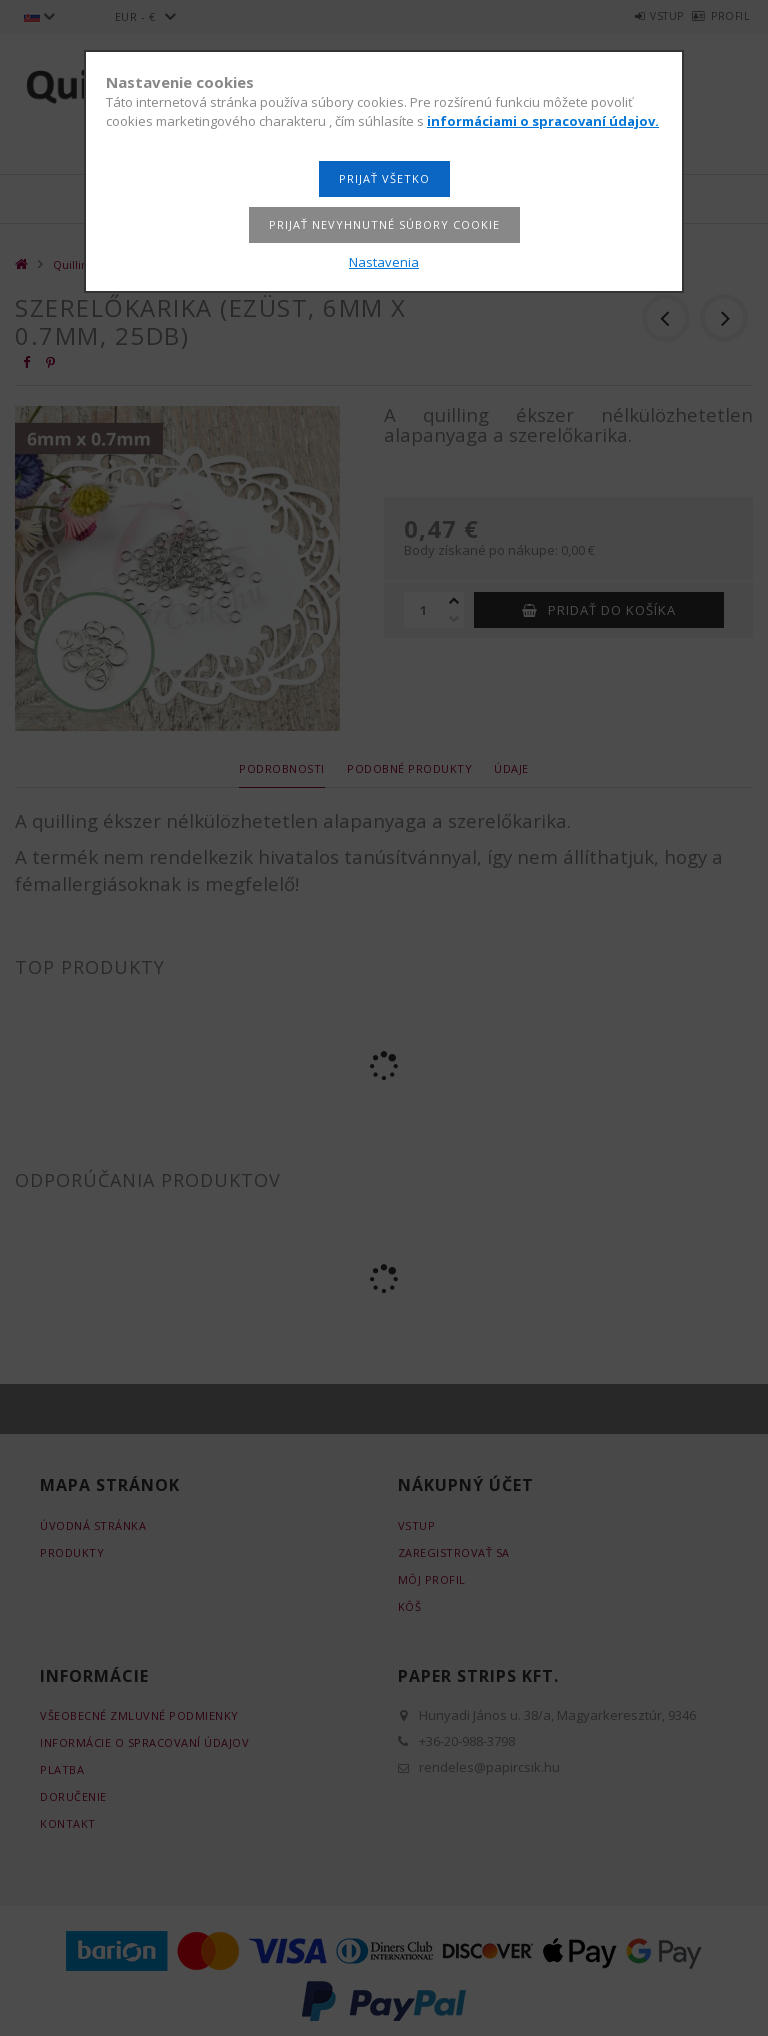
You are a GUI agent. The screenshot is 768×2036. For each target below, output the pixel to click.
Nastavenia (384, 262)
